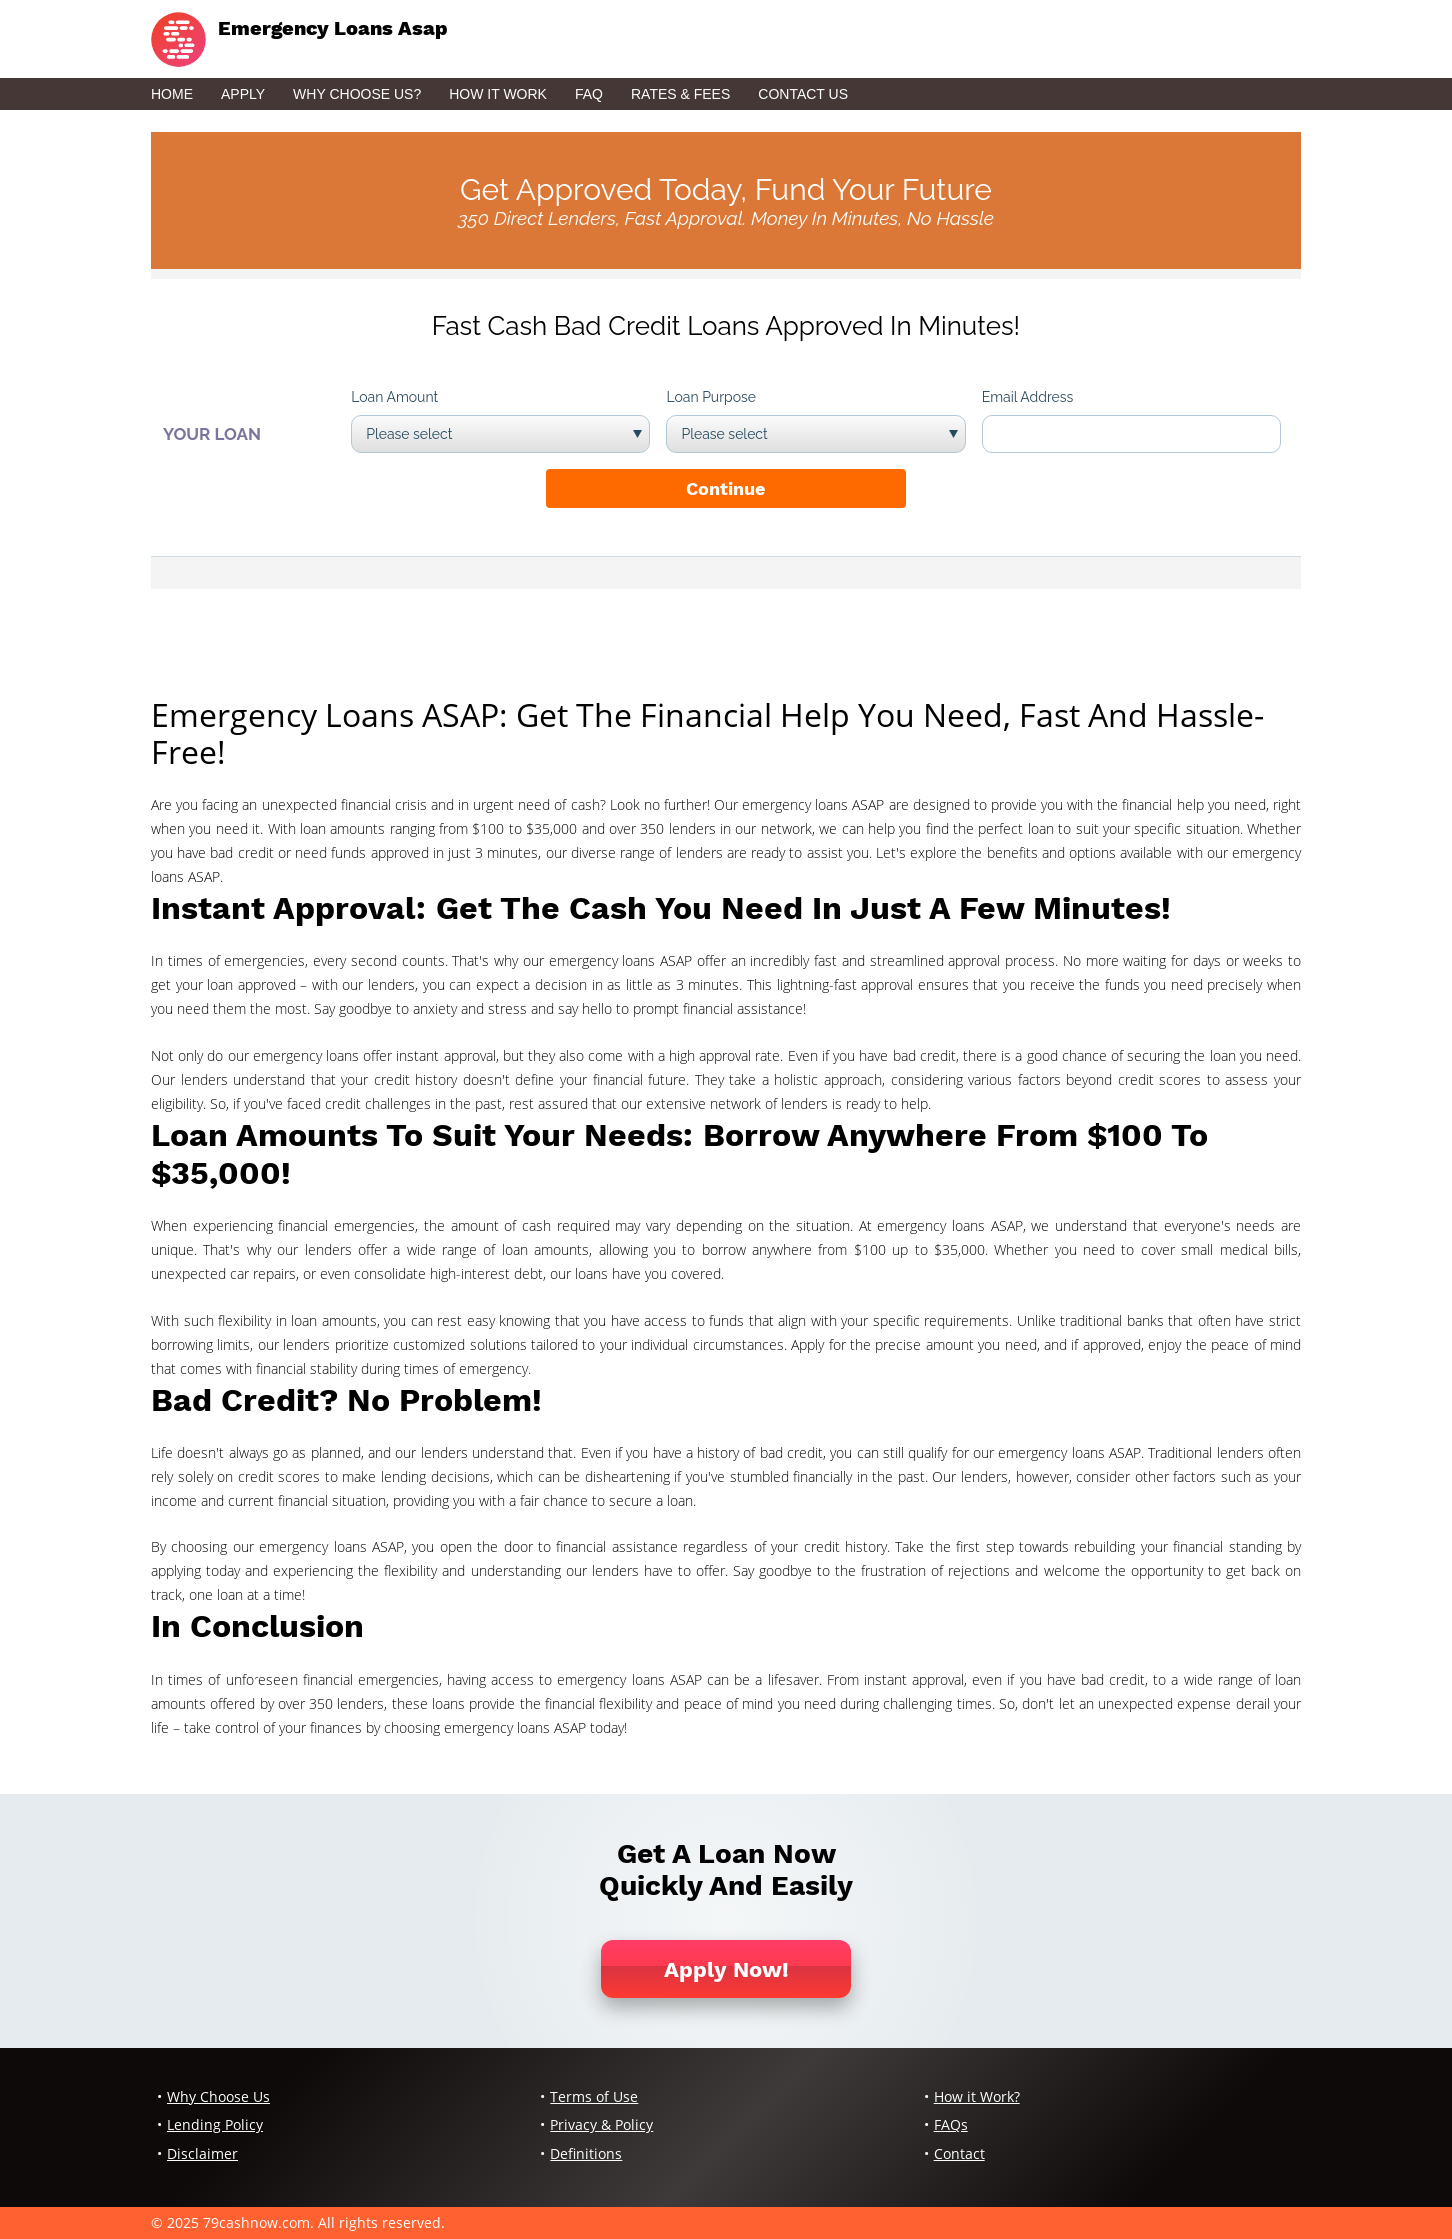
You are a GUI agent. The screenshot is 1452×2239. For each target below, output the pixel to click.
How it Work (498, 94)
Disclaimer (202, 2153)
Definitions (586, 2153)
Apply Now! (726, 1969)
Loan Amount (394, 397)
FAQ (589, 94)
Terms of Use (594, 2096)
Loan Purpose (711, 397)
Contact (959, 2153)
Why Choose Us (218, 2096)
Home (172, 94)
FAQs (951, 2124)
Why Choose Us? (357, 94)
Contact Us (803, 94)
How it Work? (977, 2096)
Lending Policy (215, 2124)
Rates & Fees (680, 94)
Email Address (1028, 397)
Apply (243, 94)
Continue (725, 488)
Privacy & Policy (601, 2124)
